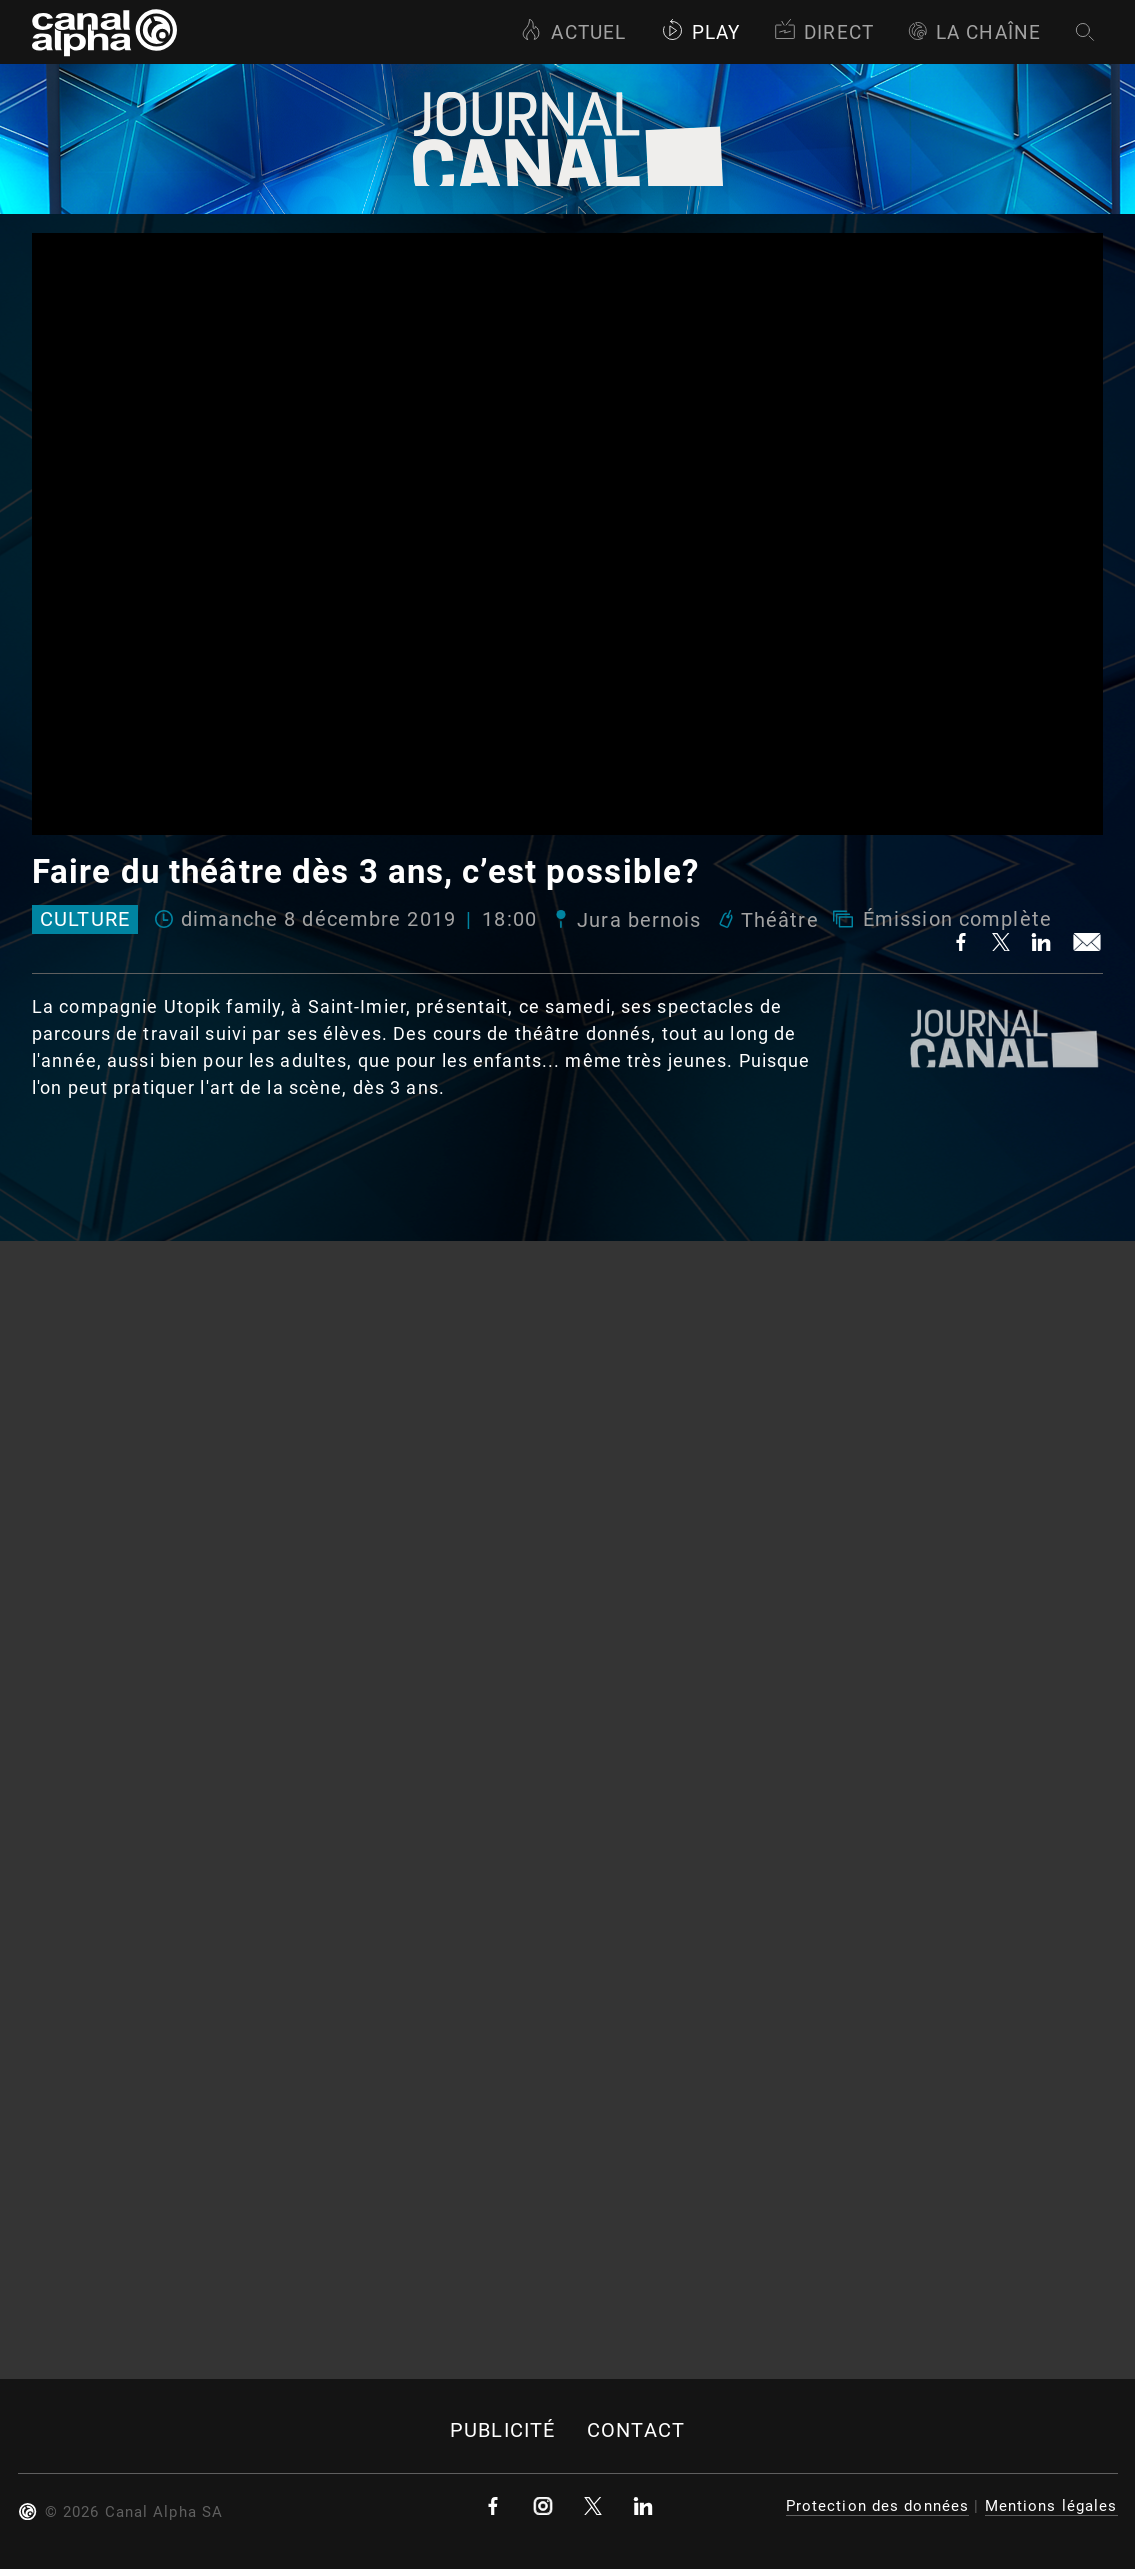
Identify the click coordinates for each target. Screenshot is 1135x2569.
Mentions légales (1051, 2506)
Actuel (573, 32)
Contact (636, 2430)
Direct (824, 32)
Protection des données (878, 2506)
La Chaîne (974, 32)
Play (700, 32)
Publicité (502, 2430)
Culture (85, 920)
